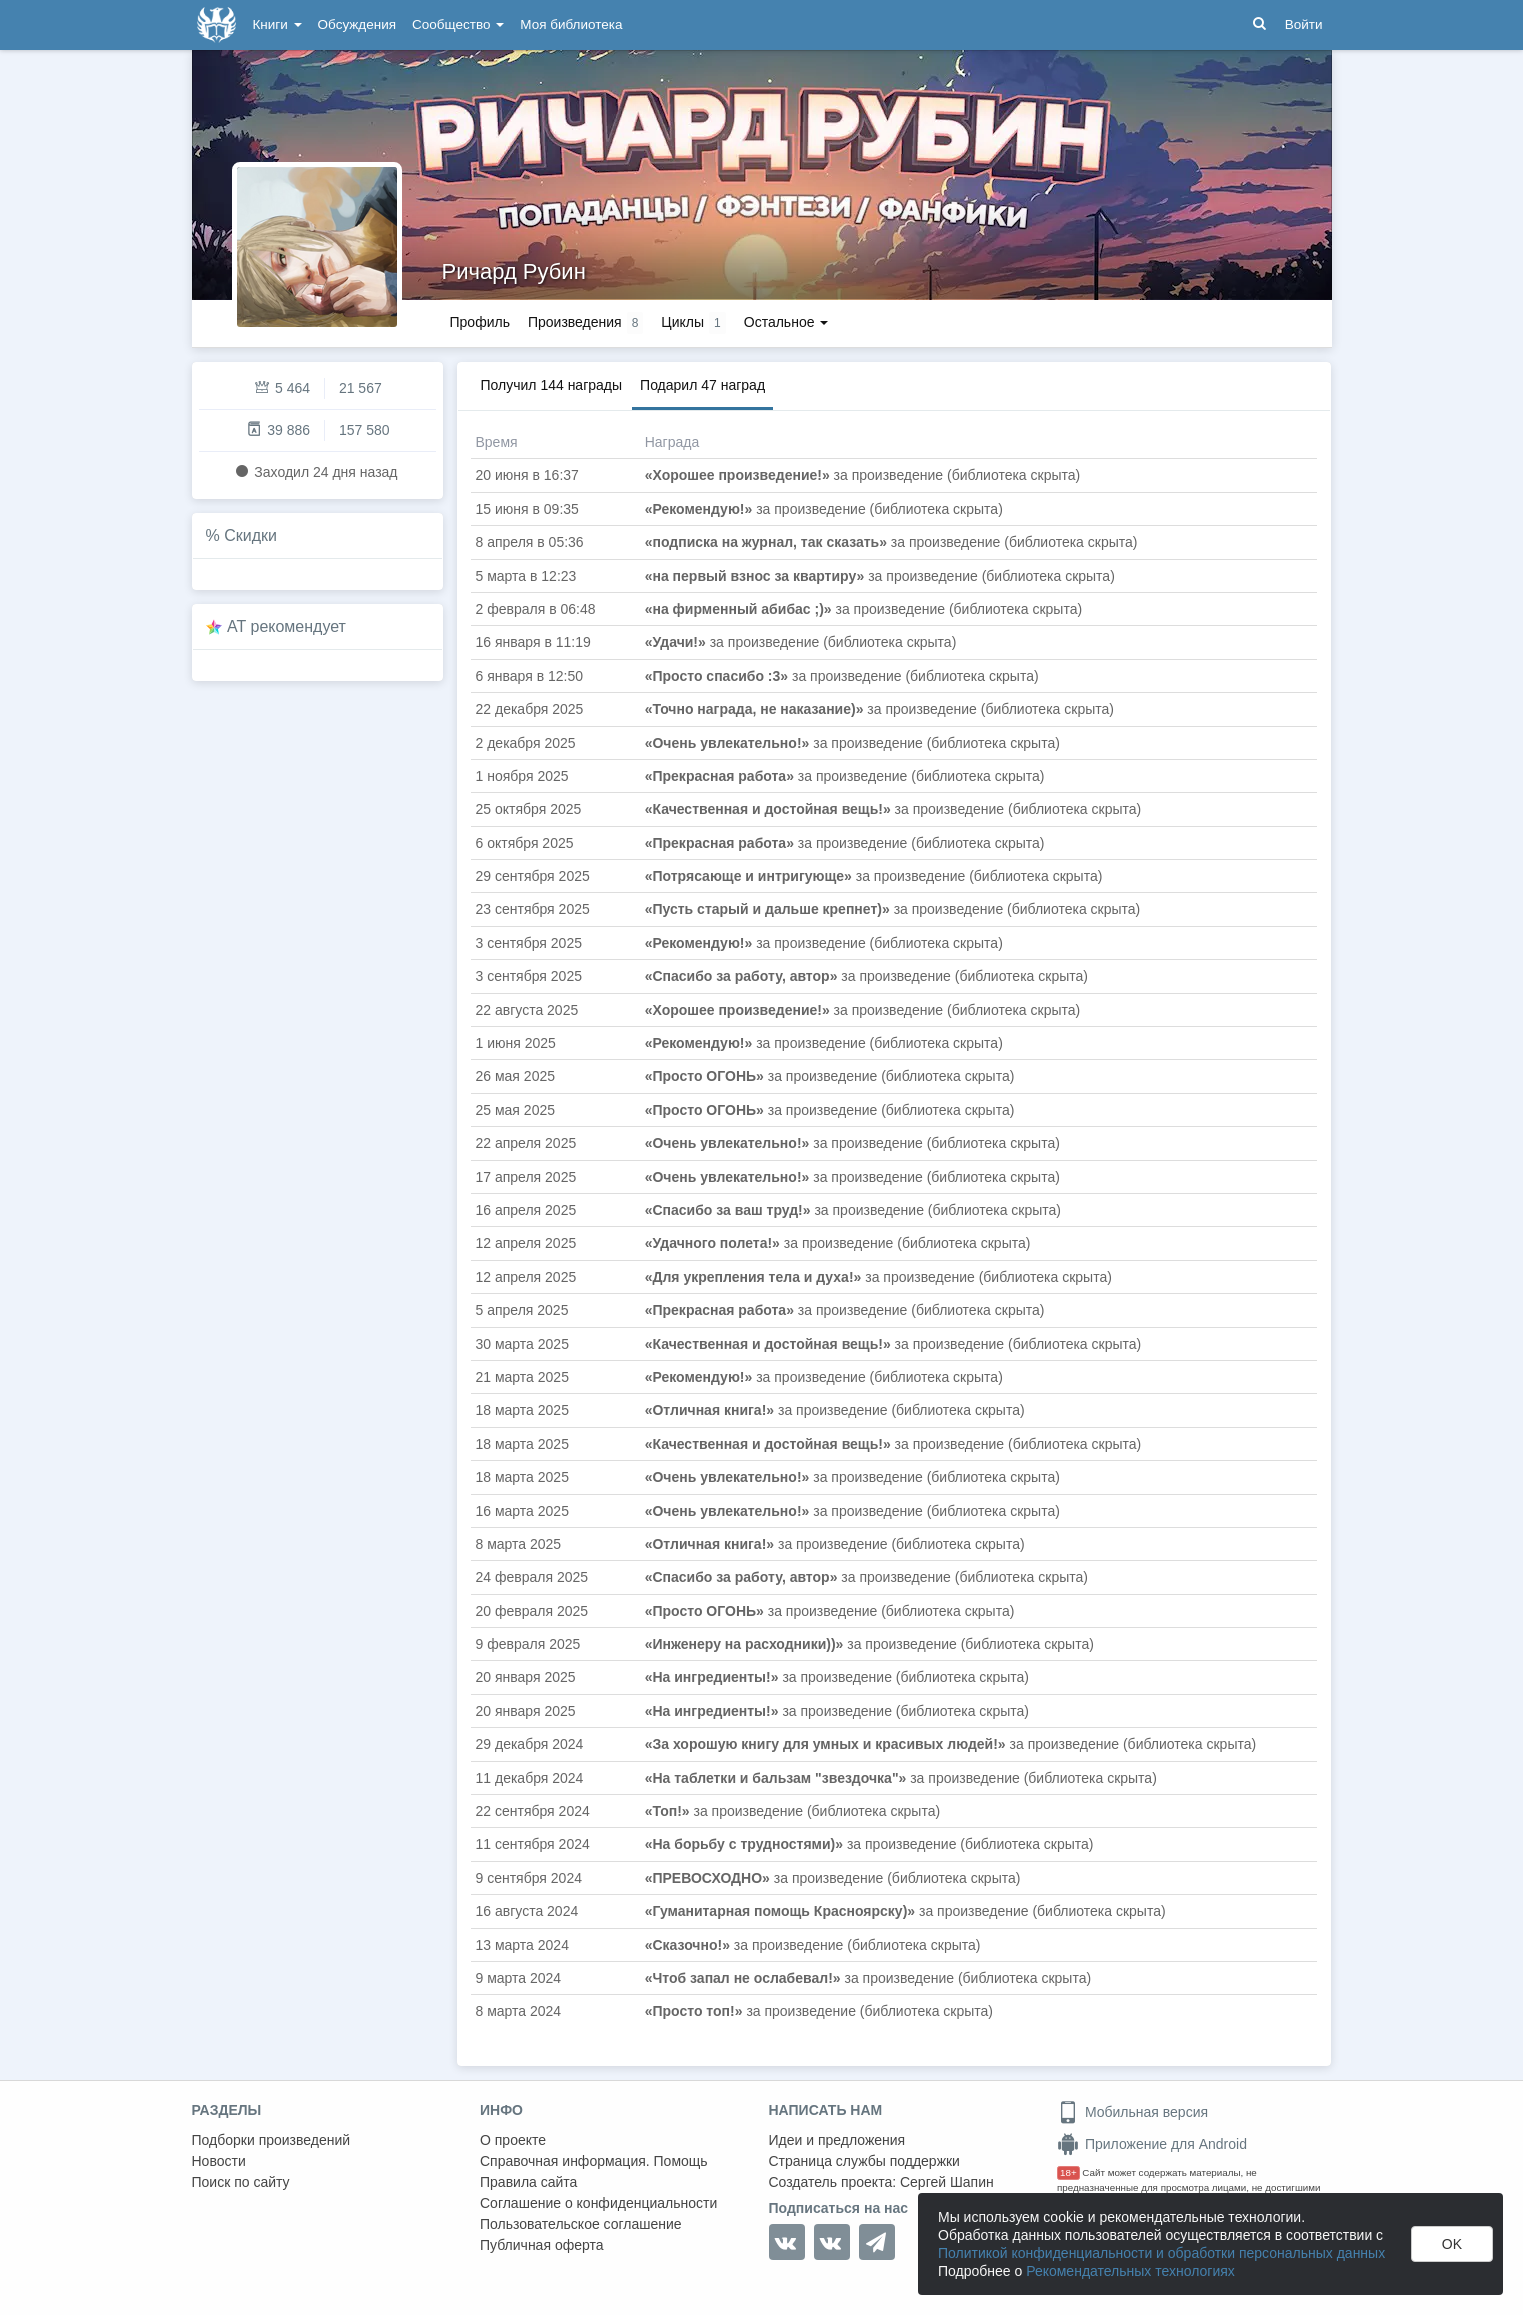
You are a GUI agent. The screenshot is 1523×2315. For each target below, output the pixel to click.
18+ (1068, 2172)
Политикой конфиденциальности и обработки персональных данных (1161, 2253)
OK (1452, 2244)
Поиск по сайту (241, 2182)
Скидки (250, 535)
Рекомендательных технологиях (1130, 2271)
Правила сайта (528, 2182)
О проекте (513, 2140)
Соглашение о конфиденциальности (598, 2203)
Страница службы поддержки (864, 2161)
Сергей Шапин (947, 2182)
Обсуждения (357, 24)
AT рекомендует (286, 626)
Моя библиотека (571, 24)
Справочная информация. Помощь (594, 2161)
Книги (277, 24)
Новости (219, 2161)
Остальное (786, 322)
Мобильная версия (1132, 2112)
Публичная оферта (542, 2245)
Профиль (480, 322)
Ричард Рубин (514, 271)
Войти (1304, 24)
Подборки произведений (271, 2140)
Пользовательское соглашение (581, 2224)
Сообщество (458, 24)
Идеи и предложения (837, 2140)
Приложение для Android (1152, 2144)
